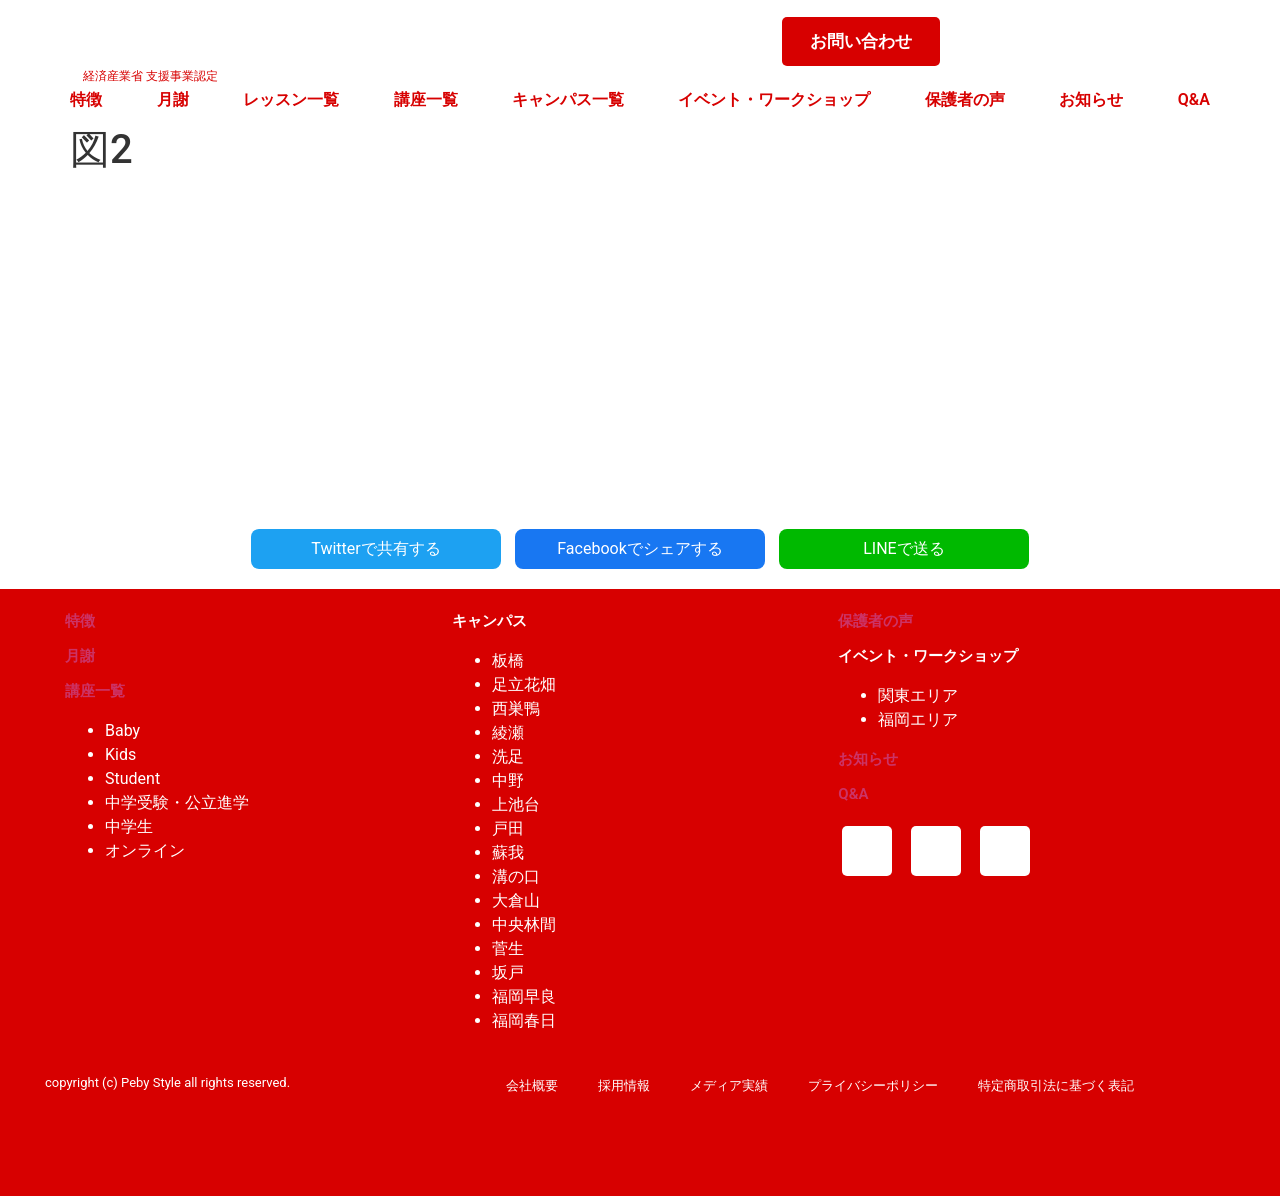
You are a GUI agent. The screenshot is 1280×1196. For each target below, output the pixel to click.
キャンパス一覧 (568, 99)
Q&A (1194, 99)
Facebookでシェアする (639, 548)
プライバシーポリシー (873, 1085)
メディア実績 (729, 1085)
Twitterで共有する (375, 548)
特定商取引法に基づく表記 (1056, 1085)
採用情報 (624, 1085)
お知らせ (1091, 99)
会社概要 (532, 1085)
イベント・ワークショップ (774, 99)
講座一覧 (426, 99)
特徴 (86, 99)
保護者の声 (965, 99)
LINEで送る (903, 548)
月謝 (173, 99)
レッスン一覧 (291, 99)
